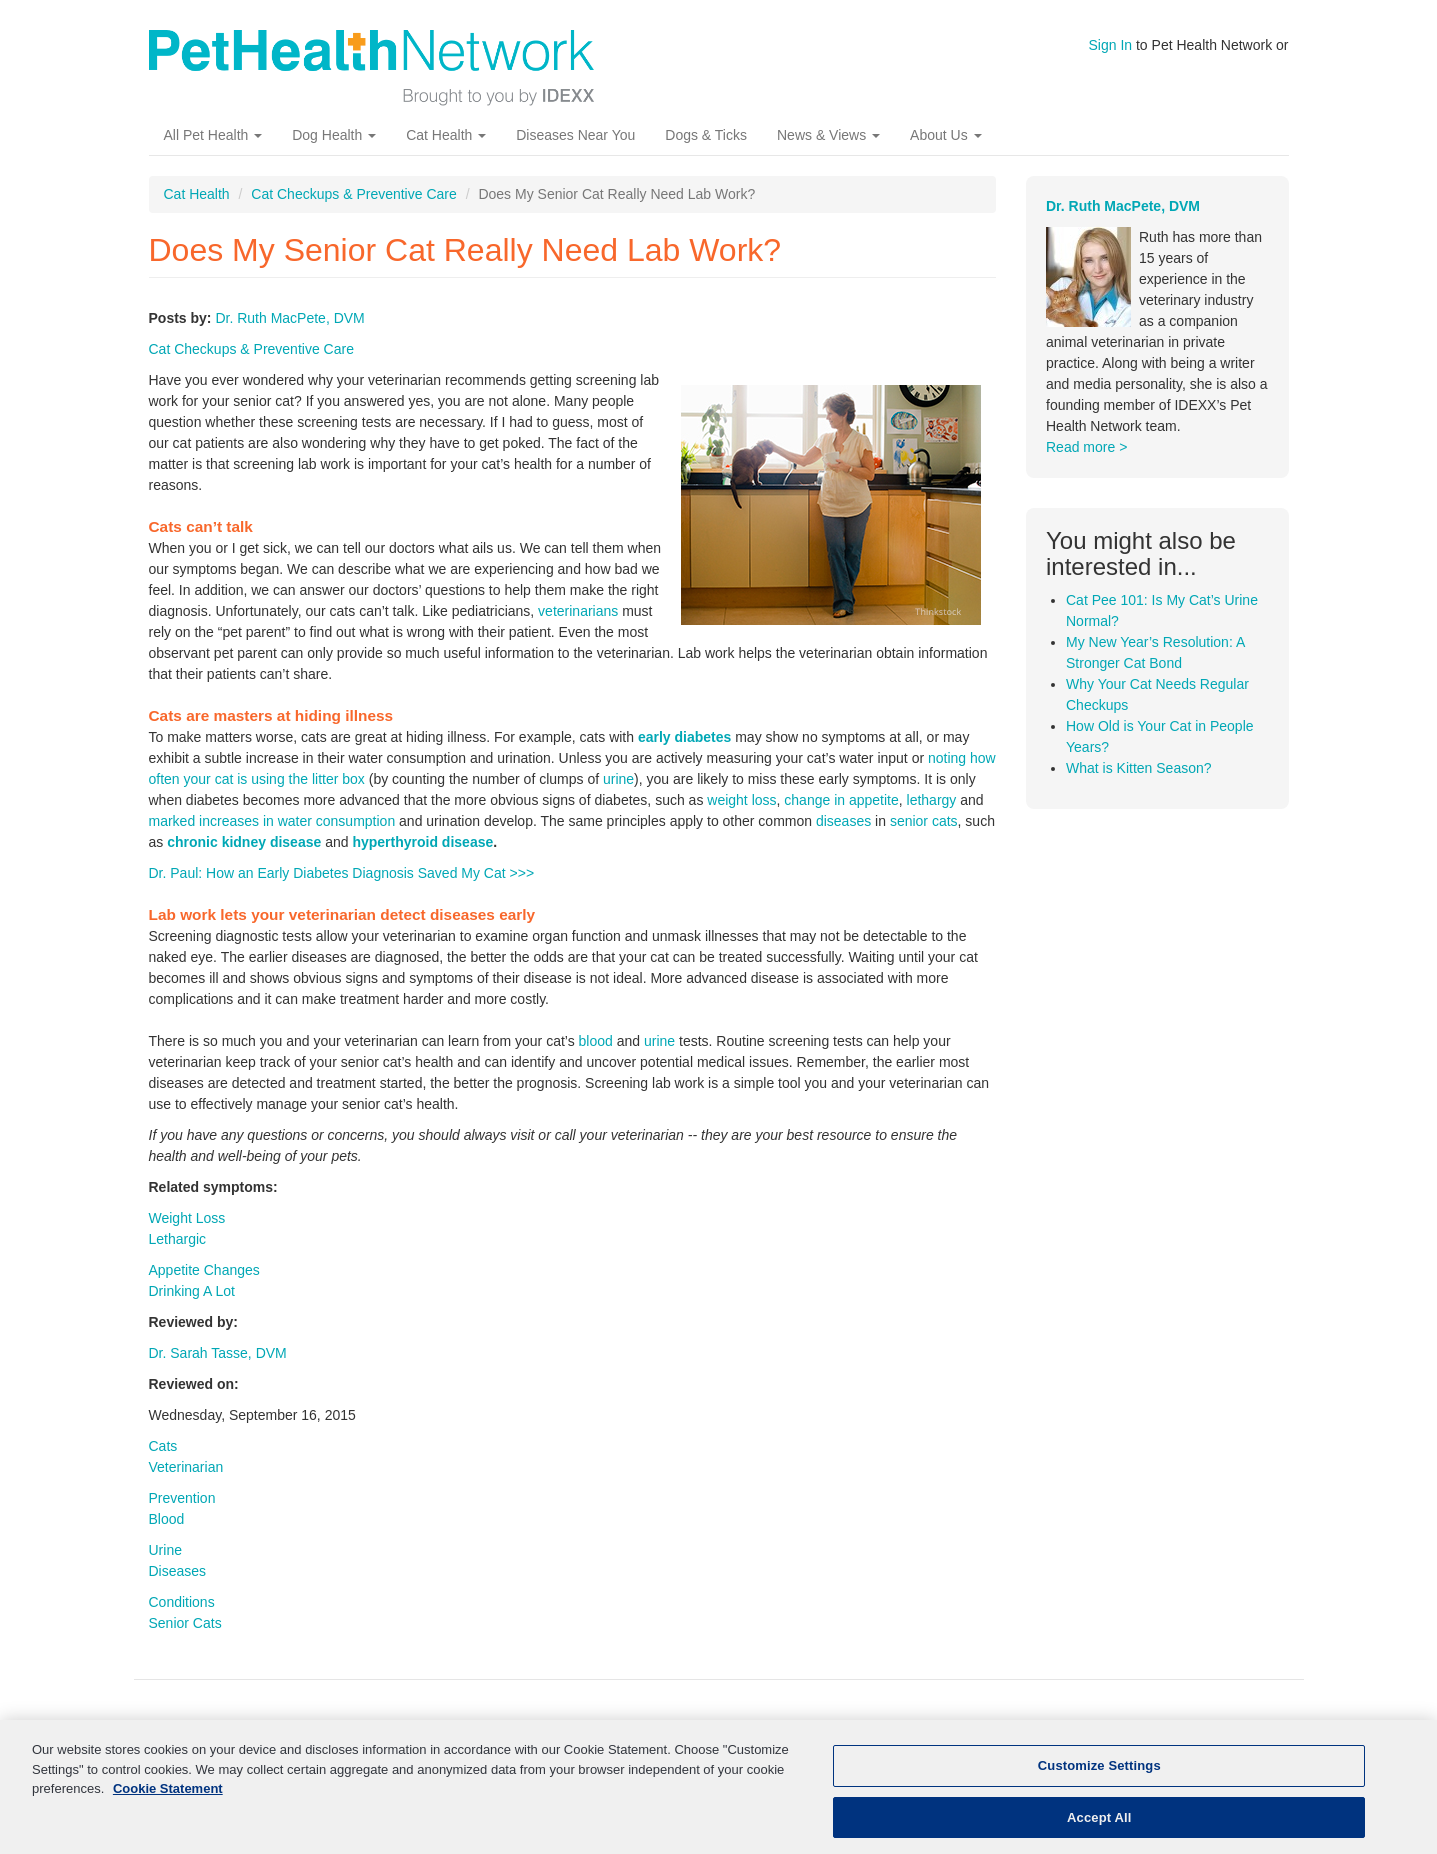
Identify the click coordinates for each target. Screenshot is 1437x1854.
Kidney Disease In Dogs (661, 1735)
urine (618, 779)
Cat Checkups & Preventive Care (353, 194)
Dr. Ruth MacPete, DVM (289, 318)
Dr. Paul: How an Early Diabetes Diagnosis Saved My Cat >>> (342, 873)
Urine (165, 1550)
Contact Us (1200, 1735)
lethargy (932, 800)
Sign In (1111, 45)
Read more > (1086, 447)
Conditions (182, 1602)
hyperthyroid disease (422, 842)
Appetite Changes (204, 1270)
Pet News (1009, 1735)
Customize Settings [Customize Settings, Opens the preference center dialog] (1099, 1785)
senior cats (924, 821)
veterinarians (578, 611)
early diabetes (684, 737)
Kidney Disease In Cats (480, 1735)
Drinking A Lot (192, 1291)
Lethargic (178, 1239)
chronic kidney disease (244, 842)
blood (596, 1041)
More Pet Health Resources (858, 1735)
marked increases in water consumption (272, 821)
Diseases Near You (575, 135)
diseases (843, 821)
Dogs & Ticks (706, 135)
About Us (945, 135)
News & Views (828, 135)
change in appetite (841, 800)
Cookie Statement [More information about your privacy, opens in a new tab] (168, 1808)
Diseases (178, 1571)
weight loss (741, 800)
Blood (167, 1519)
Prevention (182, 1498)
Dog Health (334, 135)
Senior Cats (185, 1623)
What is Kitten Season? (1139, 768)
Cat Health (446, 135)
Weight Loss (187, 1218)
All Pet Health (213, 135)
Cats (163, 1446)
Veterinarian (186, 1467)
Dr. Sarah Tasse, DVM (218, 1353)
